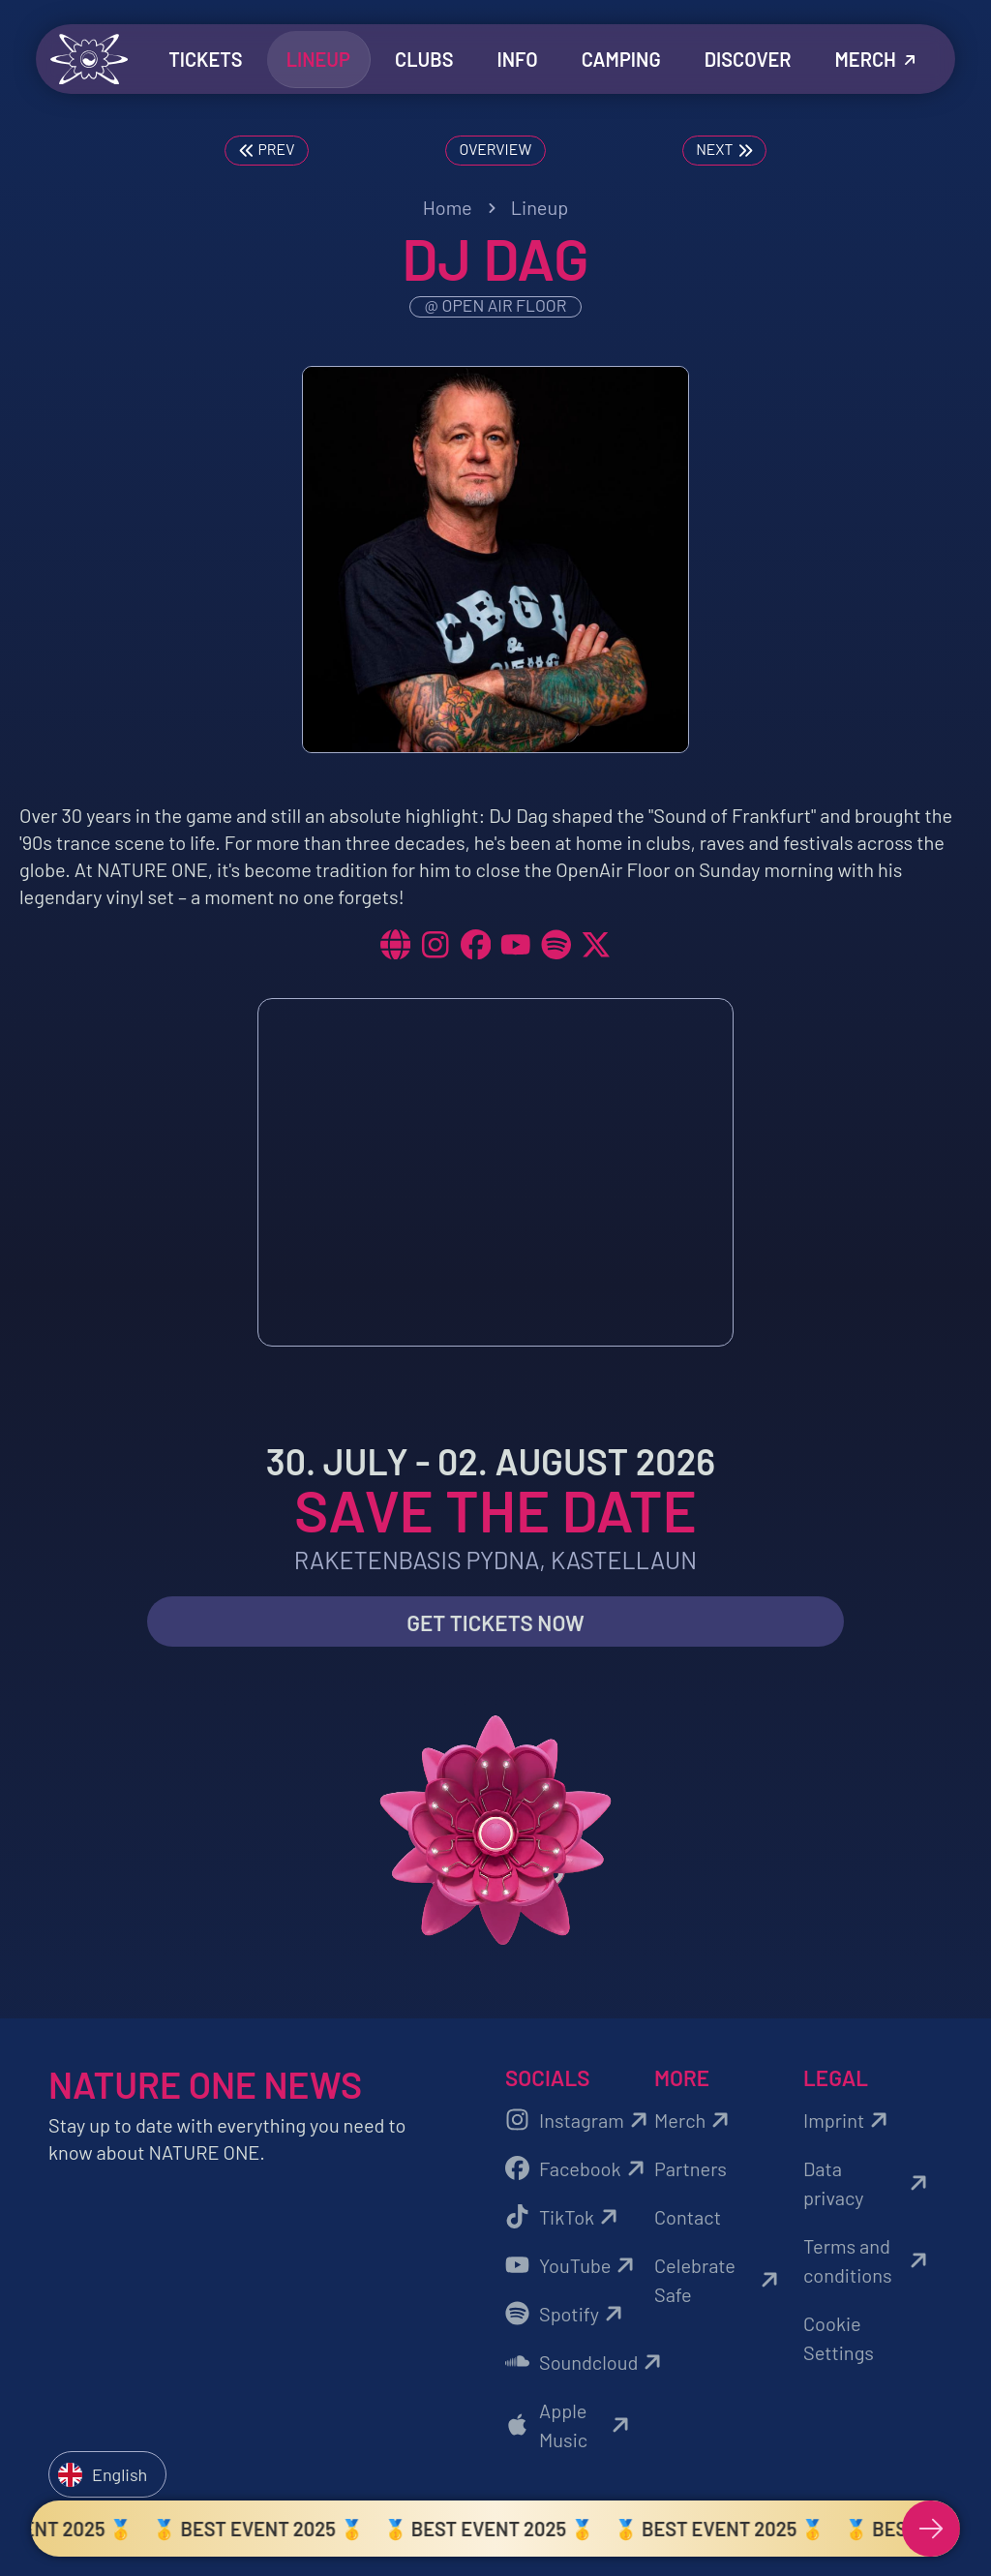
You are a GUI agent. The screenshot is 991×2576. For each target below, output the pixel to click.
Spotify (566, 2316)
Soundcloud (575, 2364)
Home (447, 207)
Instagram (575, 2122)
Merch (694, 2122)
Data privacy (868, 2186)
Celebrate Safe (719, 2283)
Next (723, 149)
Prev (267, 149)
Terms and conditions (868, 2263)
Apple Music (570, 2428)
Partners (690, 2171)
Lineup (540, 207)
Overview (495, 147)
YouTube (572, 2268)
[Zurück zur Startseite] (89, 59)
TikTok (564, 2219)
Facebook (575, 2171)
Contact (687, 2219)
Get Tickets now (495, 1625)
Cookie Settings (838, 2341)
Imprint (848, 2122)
